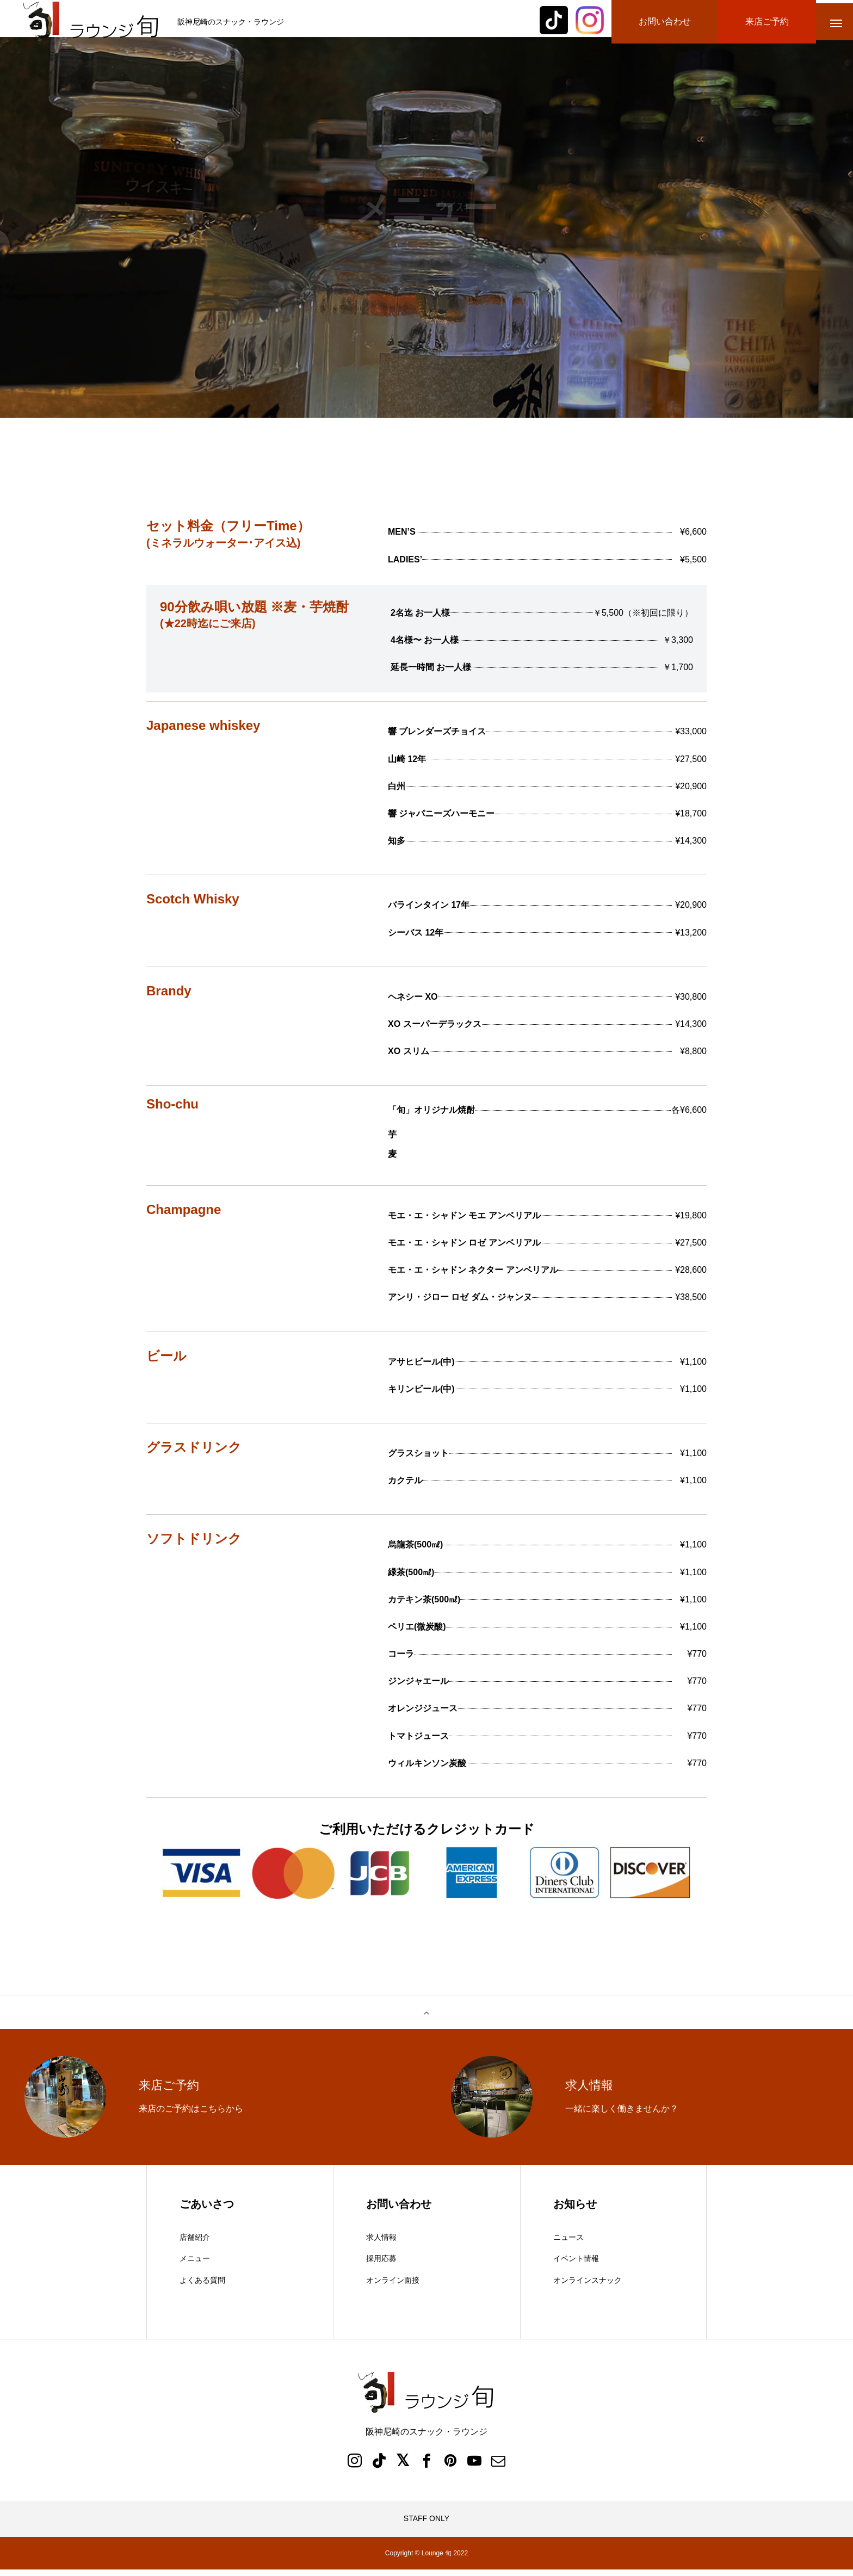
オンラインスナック (587, 2286)
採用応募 (381, 2265)
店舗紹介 (195, 2243)
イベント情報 (576, 2265)
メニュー (195, 2265)
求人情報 (381, 2243)
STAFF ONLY (426, 2525)
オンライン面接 (392, 2286)
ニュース (568, 2243)
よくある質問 (202, 2286)
